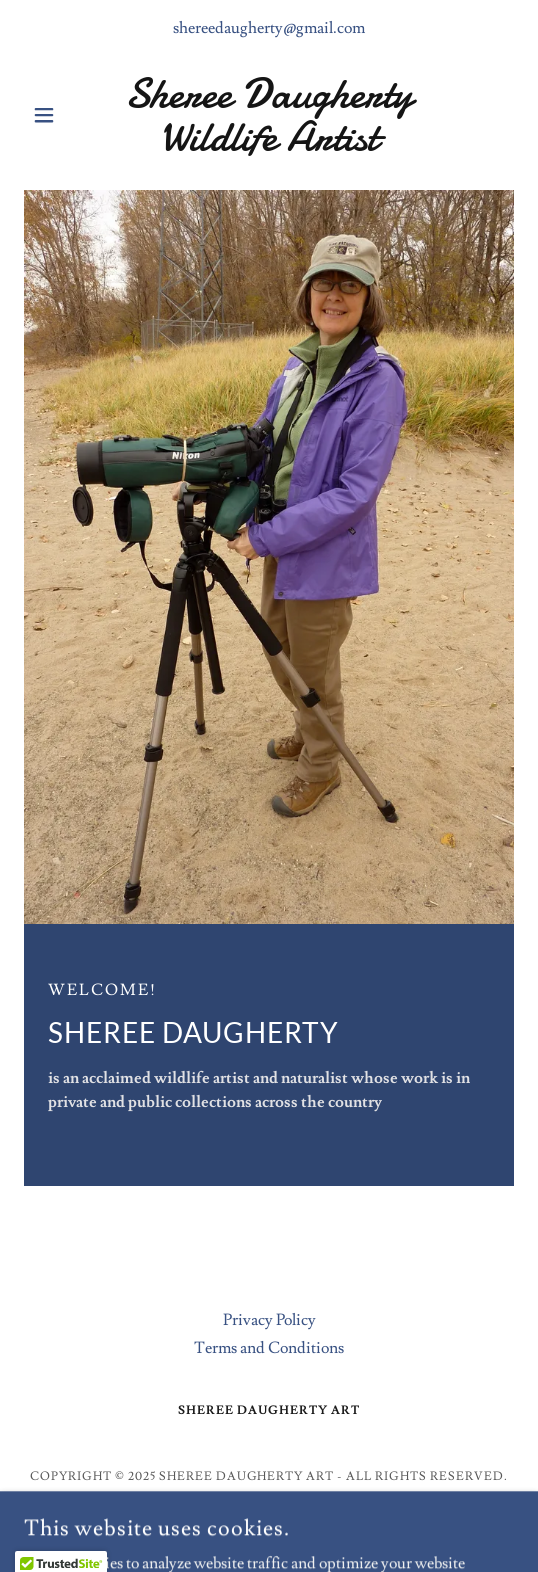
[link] (269, 115)
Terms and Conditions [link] (269, 1348)
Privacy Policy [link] (269, 1320)
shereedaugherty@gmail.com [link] (269, 28)
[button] (61, 115)
